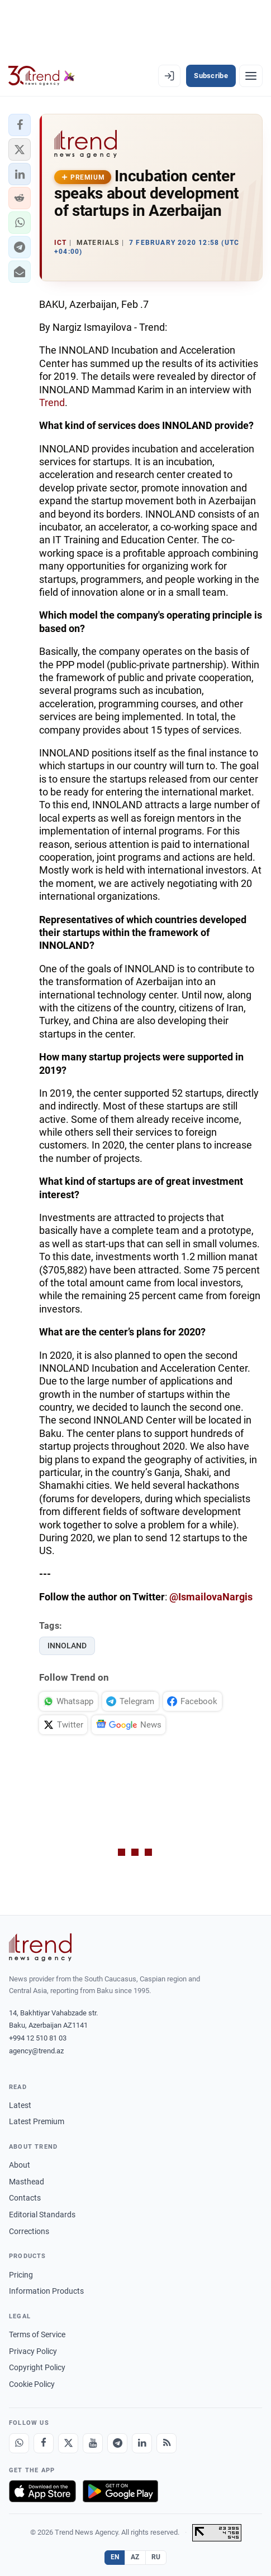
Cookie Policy (32, 2384)
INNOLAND (67, 1645)
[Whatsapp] (19, 2443)
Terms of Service (37, 2334)
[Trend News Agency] (40, 1947)
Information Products (46, 2290)
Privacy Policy (33, 2351)
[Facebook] (44, 2443)
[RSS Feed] (166, 2443)
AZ (135, 2557)
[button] (19, 125)
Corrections (29, 2231)
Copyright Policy (37, 2367)
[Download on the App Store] (42, 2491)
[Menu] (251, 76)
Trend (52, 402)
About (19, 2164)
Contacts (25, 2197)
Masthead (26, 2181)
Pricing (21, 2274)
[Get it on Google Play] (120, 2491)
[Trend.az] (41, 76)
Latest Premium (36, 2121)
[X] (68, 2443)
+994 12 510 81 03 (37, 2038)
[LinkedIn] (142, 2443)
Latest (20, 2105)
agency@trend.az (36, 2051)
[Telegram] (117, 2443)
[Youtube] (93, 2443)
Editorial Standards (42, 2214)
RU (156, 2557)
